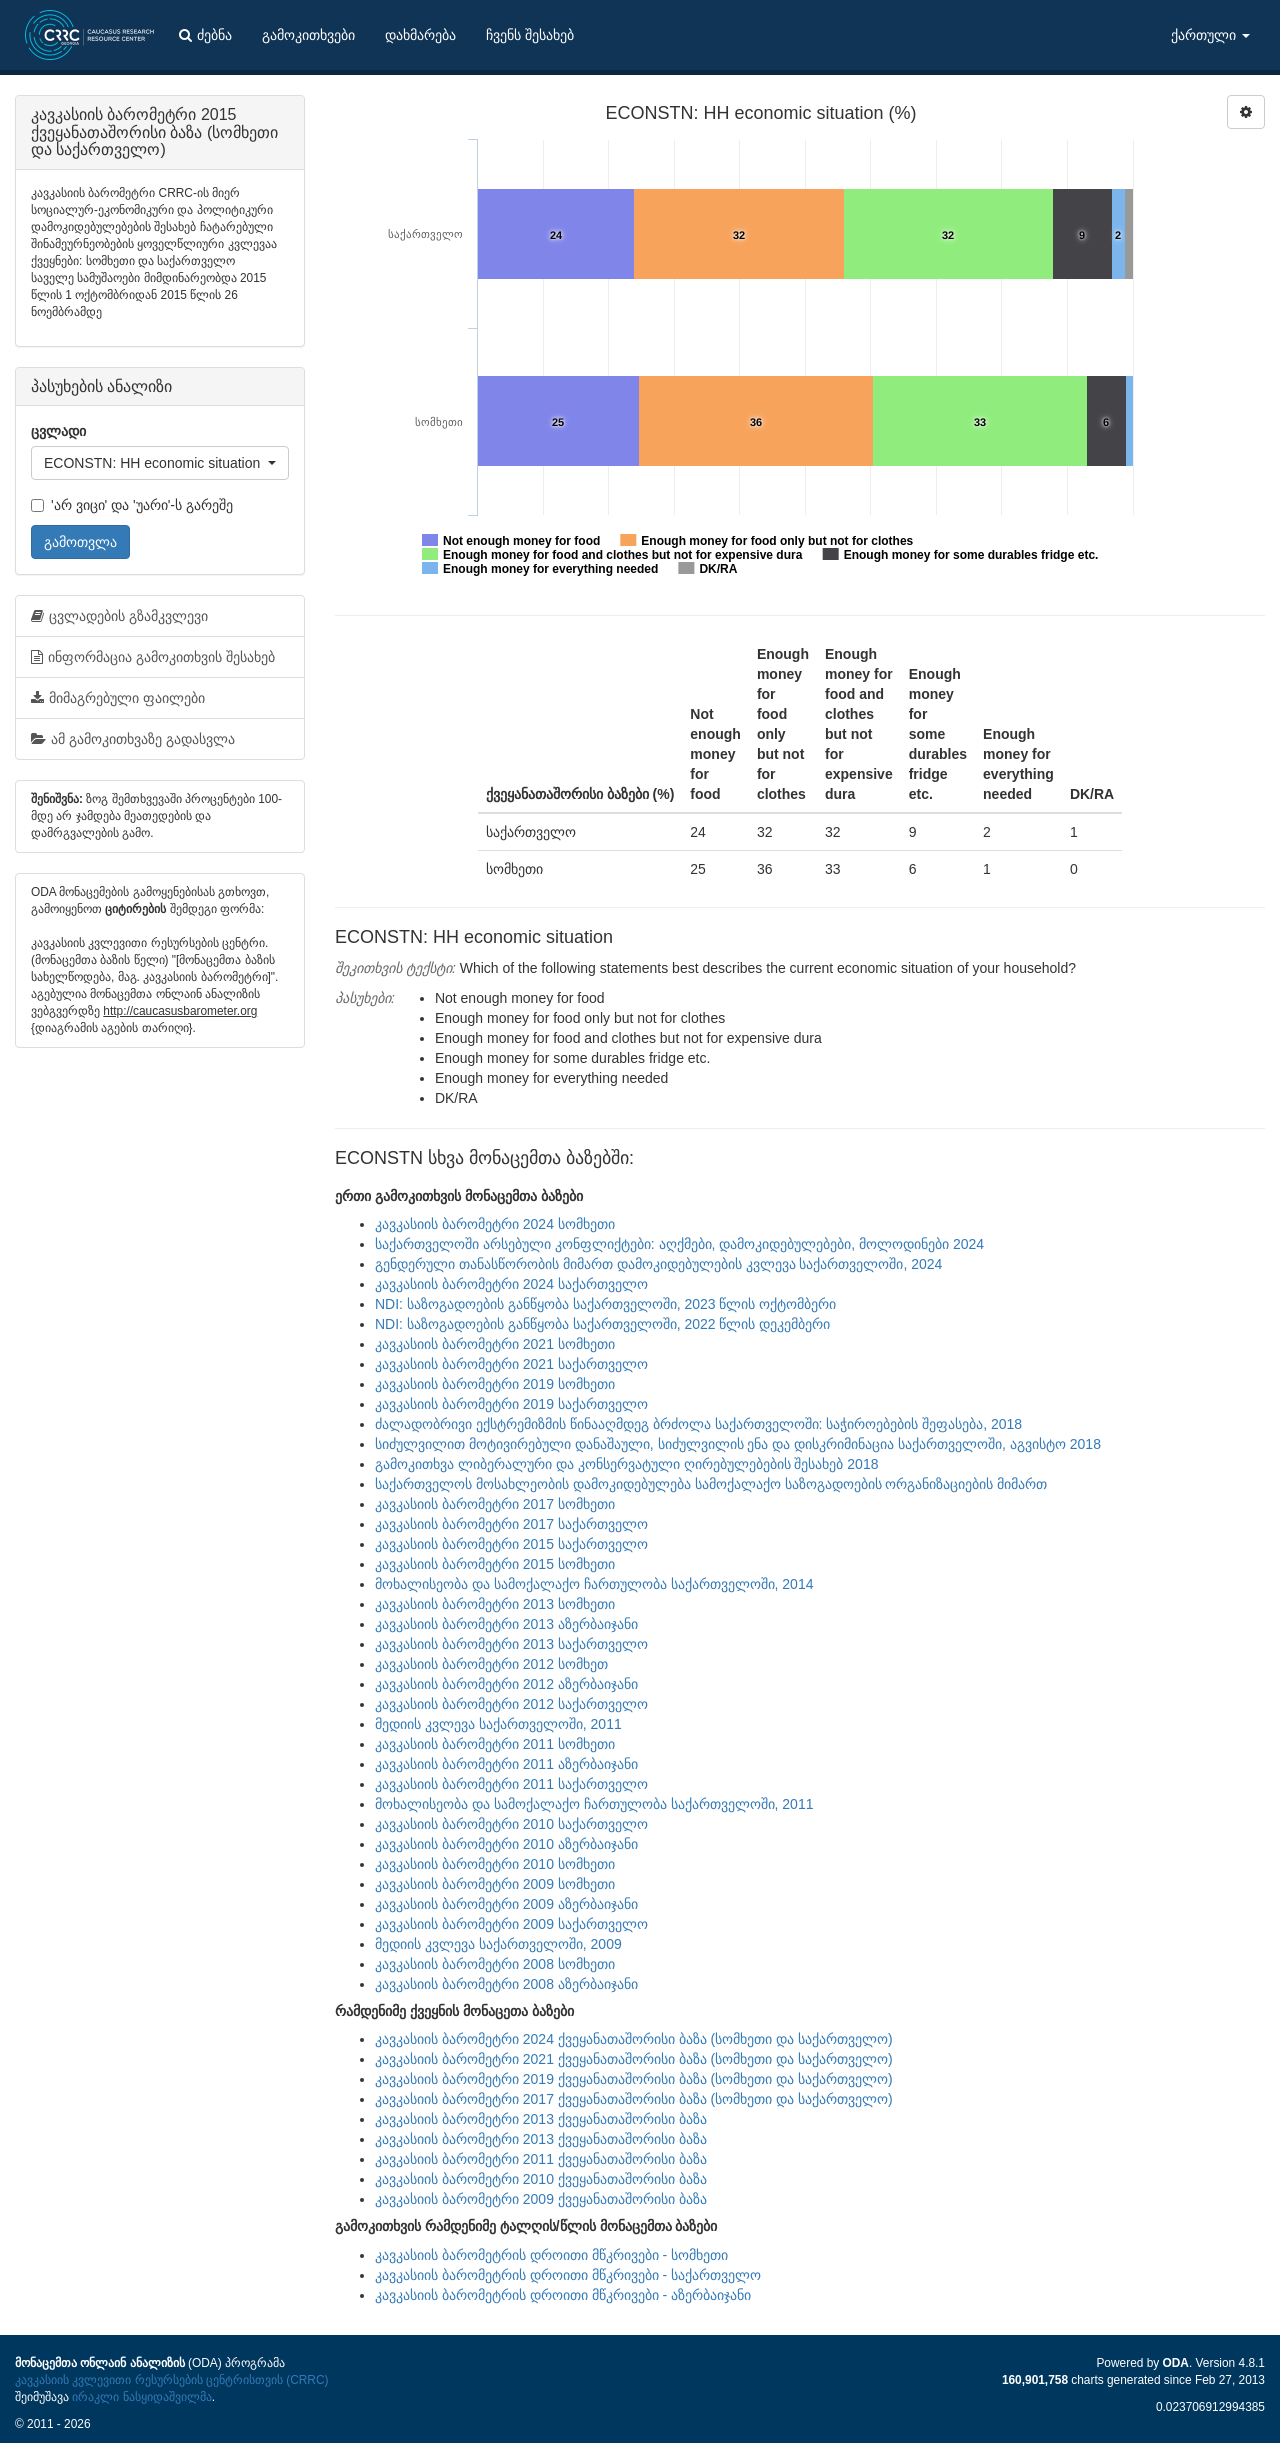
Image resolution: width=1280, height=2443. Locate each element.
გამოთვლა (80, 542)
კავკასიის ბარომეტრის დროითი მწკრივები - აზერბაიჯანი (563, 2295)
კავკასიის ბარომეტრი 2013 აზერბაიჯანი (506, 1624)
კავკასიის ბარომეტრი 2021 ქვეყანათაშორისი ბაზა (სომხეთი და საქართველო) (634, 2059)
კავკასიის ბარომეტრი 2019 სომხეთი (495, 1384)
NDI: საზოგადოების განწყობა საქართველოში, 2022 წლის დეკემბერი (602, 1324)
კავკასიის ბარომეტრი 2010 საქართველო (511, 1824)
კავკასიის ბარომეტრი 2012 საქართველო (511, 1704)
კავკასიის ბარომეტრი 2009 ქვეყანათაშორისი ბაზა (541, 2199)
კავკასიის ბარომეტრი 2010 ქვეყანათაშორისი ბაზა (541, 2179)
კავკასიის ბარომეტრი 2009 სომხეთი (495, 1884)
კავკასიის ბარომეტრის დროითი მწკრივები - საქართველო (568, 2275)
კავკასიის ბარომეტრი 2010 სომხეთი (495, 1864)
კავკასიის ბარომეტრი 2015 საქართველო (511, 1544)
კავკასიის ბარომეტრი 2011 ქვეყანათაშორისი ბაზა (541, 2159)
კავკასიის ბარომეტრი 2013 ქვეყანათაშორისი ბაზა (541, 2119)
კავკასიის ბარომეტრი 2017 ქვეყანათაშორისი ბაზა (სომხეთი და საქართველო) (634, 2099)
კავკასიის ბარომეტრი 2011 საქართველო (511, 1784)
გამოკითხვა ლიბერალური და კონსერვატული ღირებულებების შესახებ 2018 (626, 1464)
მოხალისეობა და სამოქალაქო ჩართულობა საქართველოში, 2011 (594, 1804)
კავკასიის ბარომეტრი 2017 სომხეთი (495, 1504)
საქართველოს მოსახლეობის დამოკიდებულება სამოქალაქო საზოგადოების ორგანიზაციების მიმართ (711, 1484)
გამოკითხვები (308, 35)
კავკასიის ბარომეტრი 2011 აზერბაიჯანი (506, 1764)
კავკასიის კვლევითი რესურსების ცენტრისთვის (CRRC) (171, 2380)
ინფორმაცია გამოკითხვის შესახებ (153, 657)
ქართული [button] (1210, 35)
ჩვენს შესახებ (530, 35)
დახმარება (420, 35)
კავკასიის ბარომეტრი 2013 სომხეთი (495, 1604)
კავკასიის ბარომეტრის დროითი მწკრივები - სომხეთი (551, 2255)
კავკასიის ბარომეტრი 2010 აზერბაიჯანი (506, 1844)
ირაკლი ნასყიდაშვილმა (141, 2397)
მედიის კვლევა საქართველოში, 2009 (498, 1944)
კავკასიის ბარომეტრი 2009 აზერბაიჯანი (506, 1904)
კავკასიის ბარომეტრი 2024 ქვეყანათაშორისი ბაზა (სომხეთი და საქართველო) (634, 2039)
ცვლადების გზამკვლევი (119, 616)
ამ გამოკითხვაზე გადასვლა (133, 739)
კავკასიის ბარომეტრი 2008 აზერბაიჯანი (506, 1984)
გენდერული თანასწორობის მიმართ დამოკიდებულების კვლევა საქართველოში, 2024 (658, 1264)
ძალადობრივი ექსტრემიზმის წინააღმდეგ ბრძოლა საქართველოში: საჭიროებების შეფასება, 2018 (698, 1424)
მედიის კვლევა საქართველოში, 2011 (498, 1724)
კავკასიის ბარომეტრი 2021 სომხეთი (495, 1344)
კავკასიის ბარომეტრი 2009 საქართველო (511, 1924)
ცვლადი (58, 431)
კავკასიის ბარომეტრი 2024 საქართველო (511, 1284)
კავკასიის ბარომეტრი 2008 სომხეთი (495, 1964)
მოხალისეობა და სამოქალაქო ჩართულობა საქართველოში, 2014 (594, 1584)
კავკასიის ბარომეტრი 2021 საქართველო (511, 1364)
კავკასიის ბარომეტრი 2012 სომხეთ (491, 1664)
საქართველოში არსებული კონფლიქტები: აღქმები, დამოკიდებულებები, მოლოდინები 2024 (679, 1244)
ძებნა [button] (205, 35)
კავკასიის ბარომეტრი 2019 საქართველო (511, 1404)
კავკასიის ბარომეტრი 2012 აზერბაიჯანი (506, 1684)
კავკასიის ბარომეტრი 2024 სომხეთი (495, 1224)
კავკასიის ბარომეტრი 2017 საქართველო (511, 1524)
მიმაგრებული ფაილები (118, 698)
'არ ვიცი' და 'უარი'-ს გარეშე (132, 505)
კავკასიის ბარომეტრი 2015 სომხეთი (495, 1564)
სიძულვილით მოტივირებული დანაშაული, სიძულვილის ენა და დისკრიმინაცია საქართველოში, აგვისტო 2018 (738, 1444)
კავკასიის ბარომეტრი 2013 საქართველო (511, 1644)
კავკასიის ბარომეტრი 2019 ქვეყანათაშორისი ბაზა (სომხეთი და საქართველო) (634, 2079)
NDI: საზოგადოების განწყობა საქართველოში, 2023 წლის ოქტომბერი (605, 1304)
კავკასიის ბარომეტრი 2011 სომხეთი (495, 1744)
